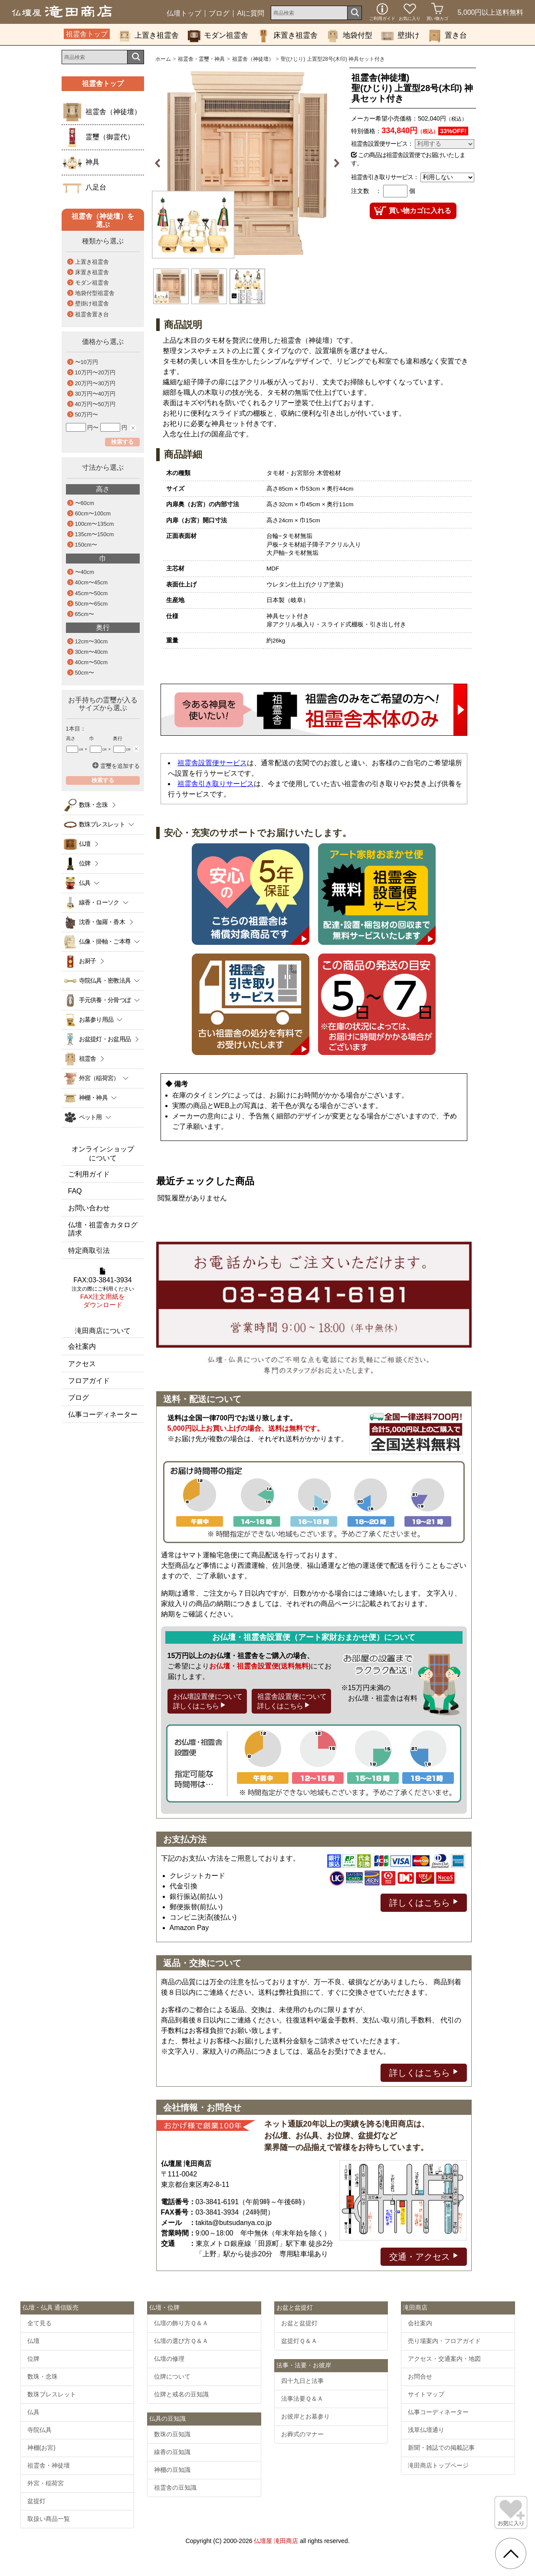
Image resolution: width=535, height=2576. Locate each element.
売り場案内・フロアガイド (444, 2340)
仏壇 (85, 843)
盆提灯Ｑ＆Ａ (299, 2340)
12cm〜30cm (91, 641)
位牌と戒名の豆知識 (181, 2394)
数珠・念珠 (93, 804)
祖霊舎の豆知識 (175, 2487)
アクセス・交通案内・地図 (444, 2358)
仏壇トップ (184, 13)
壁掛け (400, 36)
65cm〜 (84, 614)
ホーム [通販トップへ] (163, 59)
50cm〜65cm (91, 603)
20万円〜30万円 (95, 383)
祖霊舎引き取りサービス (215, 783)
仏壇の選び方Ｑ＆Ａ (181, 2340)
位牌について (172, 2376)
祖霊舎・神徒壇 (48, 2465)
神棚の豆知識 (172, 2469)
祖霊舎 (87, 1058)
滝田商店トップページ (438, 2465)
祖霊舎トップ (87, 34)
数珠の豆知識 (172, 2434)
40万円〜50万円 (95, 404)
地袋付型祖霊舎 (95, 293)
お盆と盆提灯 (299, 2323)
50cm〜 (84, 672)
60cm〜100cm (93, 513)
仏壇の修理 (169, 2358)
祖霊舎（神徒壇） (253, 59)
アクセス (82, 1363)
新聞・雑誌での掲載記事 (441, 2447)
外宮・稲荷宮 (45, 2483)
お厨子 (87, 960)
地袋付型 (349, 36)
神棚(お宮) (41, 2447)
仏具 (33, 2412)
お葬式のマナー (302, 2434)
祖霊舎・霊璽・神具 (201, 59)
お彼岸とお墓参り (305, 2416)
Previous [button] (161, 163)
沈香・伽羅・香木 (102, 921)
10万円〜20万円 (95, 372)
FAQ (75, 1191)
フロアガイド (89, 1380)
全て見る (39, 2323)
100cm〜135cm (94, 524)
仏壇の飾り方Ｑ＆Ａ (181, 2323)
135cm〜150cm (94, 534)
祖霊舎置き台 (92, 314)
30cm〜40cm (91, 652)
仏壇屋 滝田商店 (276, 2540)
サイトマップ (426, 2394)
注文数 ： (366, 190)
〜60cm (84, 503)
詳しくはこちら (423, 1902)
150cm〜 (86, 544)
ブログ (219, 13)
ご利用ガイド (89, 1174)
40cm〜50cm (91, 662)
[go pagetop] (510, 2553)
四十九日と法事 (302, 2380)
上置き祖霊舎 (148, 36)
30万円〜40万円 (95, 393)
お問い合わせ (89, 1208)
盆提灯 (36, 2500)
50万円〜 (86, 414)
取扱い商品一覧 (48, 2518)
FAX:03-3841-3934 (103, 1288)
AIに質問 (250, 13)
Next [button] (333, 163)
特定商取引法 (89, 1250)
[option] (247, 163)
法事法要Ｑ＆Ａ (302, 2398)
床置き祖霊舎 (287, 36)
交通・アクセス (423, 2256)
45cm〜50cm (91, 593)
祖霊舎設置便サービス (212, 763)
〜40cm (84, 572)
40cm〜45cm (91, 582)
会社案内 (82, 1346)
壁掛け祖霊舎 (92, 303)
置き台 (447, 36)
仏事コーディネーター (103, 1414)
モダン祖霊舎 (217, 36)
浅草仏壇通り (426, 2429)
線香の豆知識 (172, 2451)
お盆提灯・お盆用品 (105, 1039)
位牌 (85, 863)
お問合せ (420, 2376)
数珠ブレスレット (51, 2394)
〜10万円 (86, 362)
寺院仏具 (39, 2429)
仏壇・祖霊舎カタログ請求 (103, 1229)
